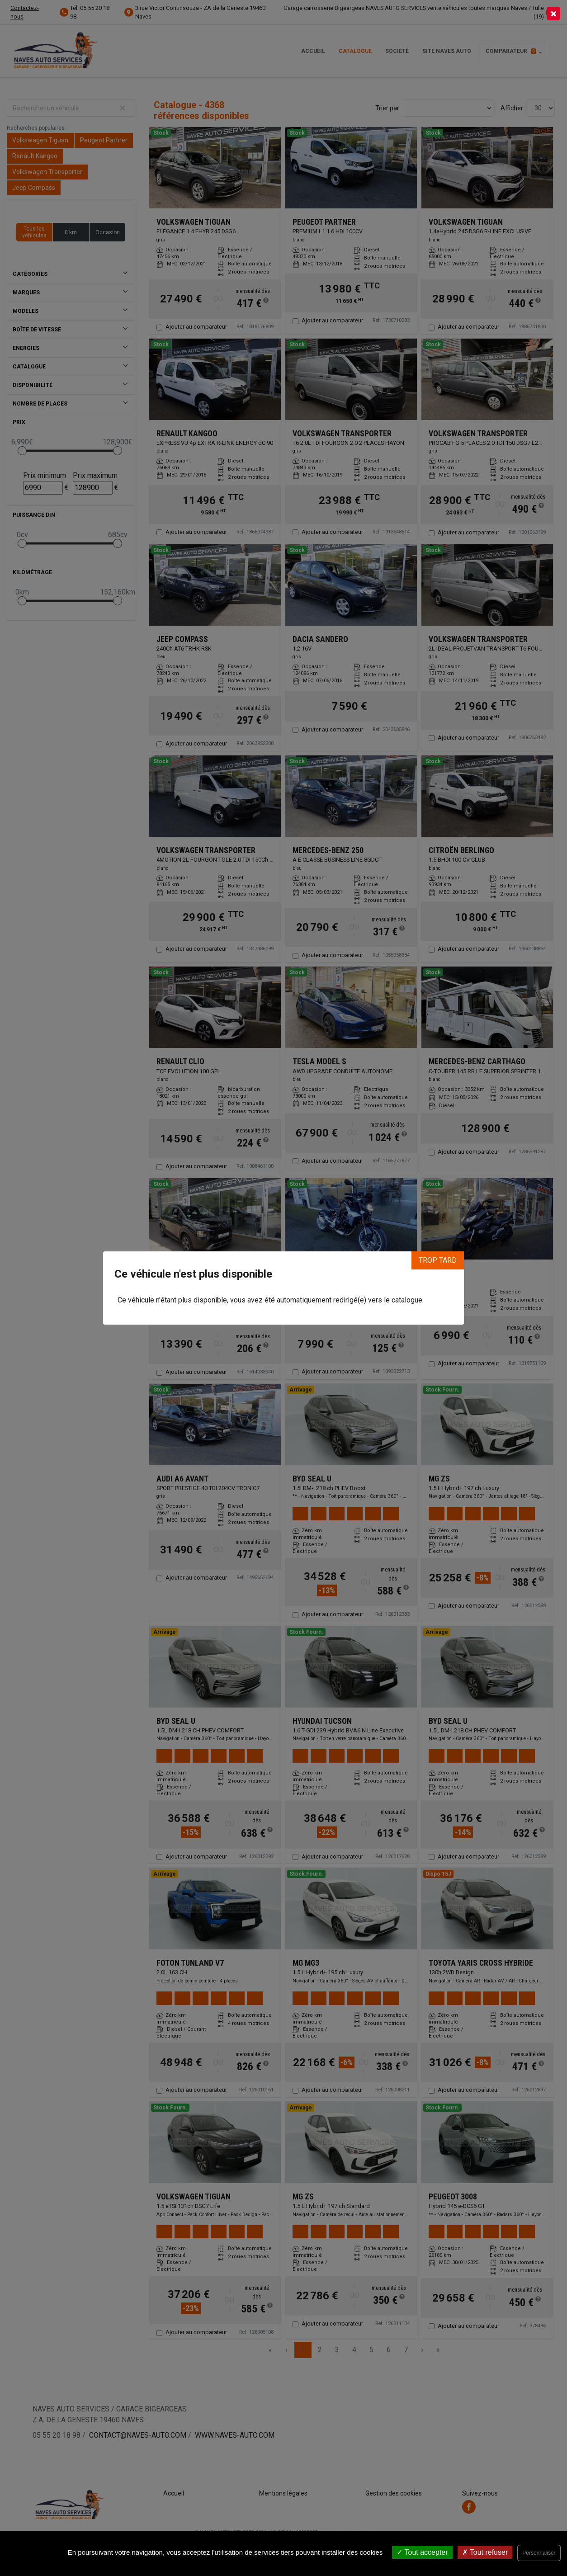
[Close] (553, 13)
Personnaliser (538, 2553)
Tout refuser (485, 2552)
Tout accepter (422, 2552)
